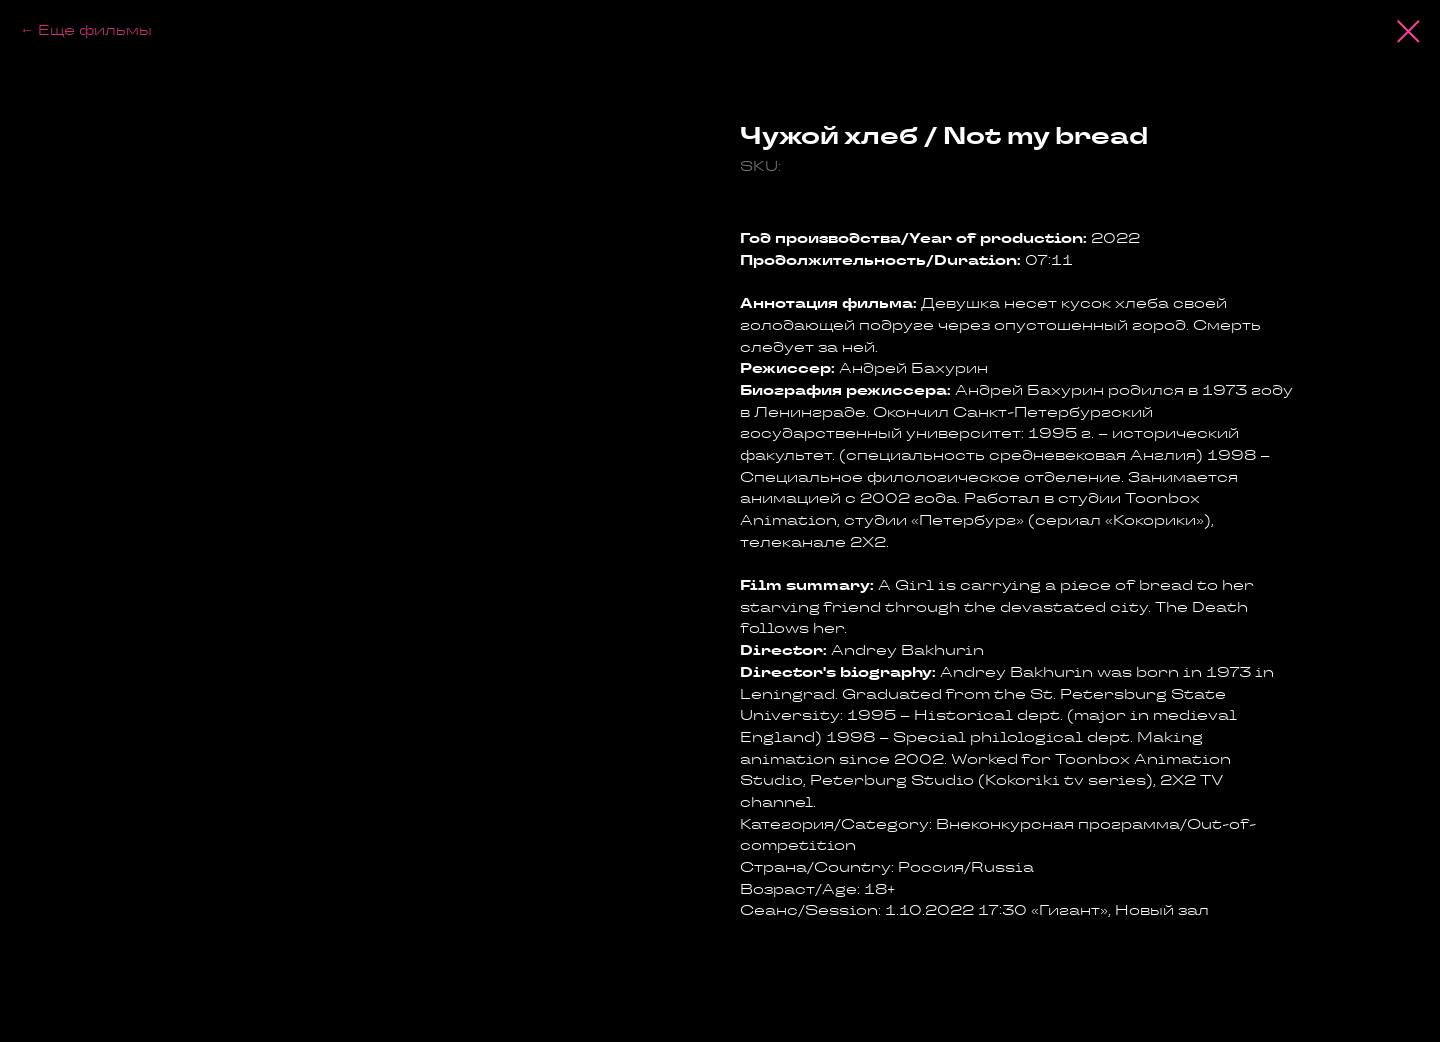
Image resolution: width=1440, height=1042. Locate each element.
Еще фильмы (95, 30)
